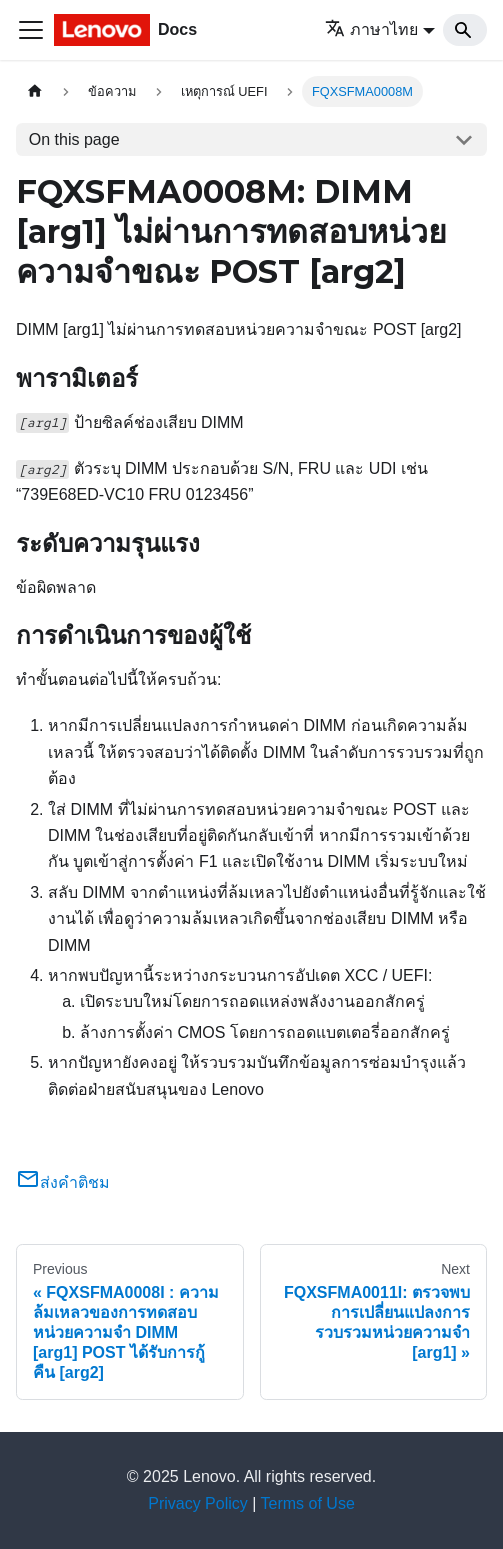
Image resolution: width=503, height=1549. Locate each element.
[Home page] (35, 91)
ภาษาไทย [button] (371, 29)
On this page (74, 139)
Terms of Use (308, 1503)
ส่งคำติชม (63, 1182)
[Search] (465, 30)
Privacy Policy (198, 1503)
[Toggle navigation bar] (31, 30)
